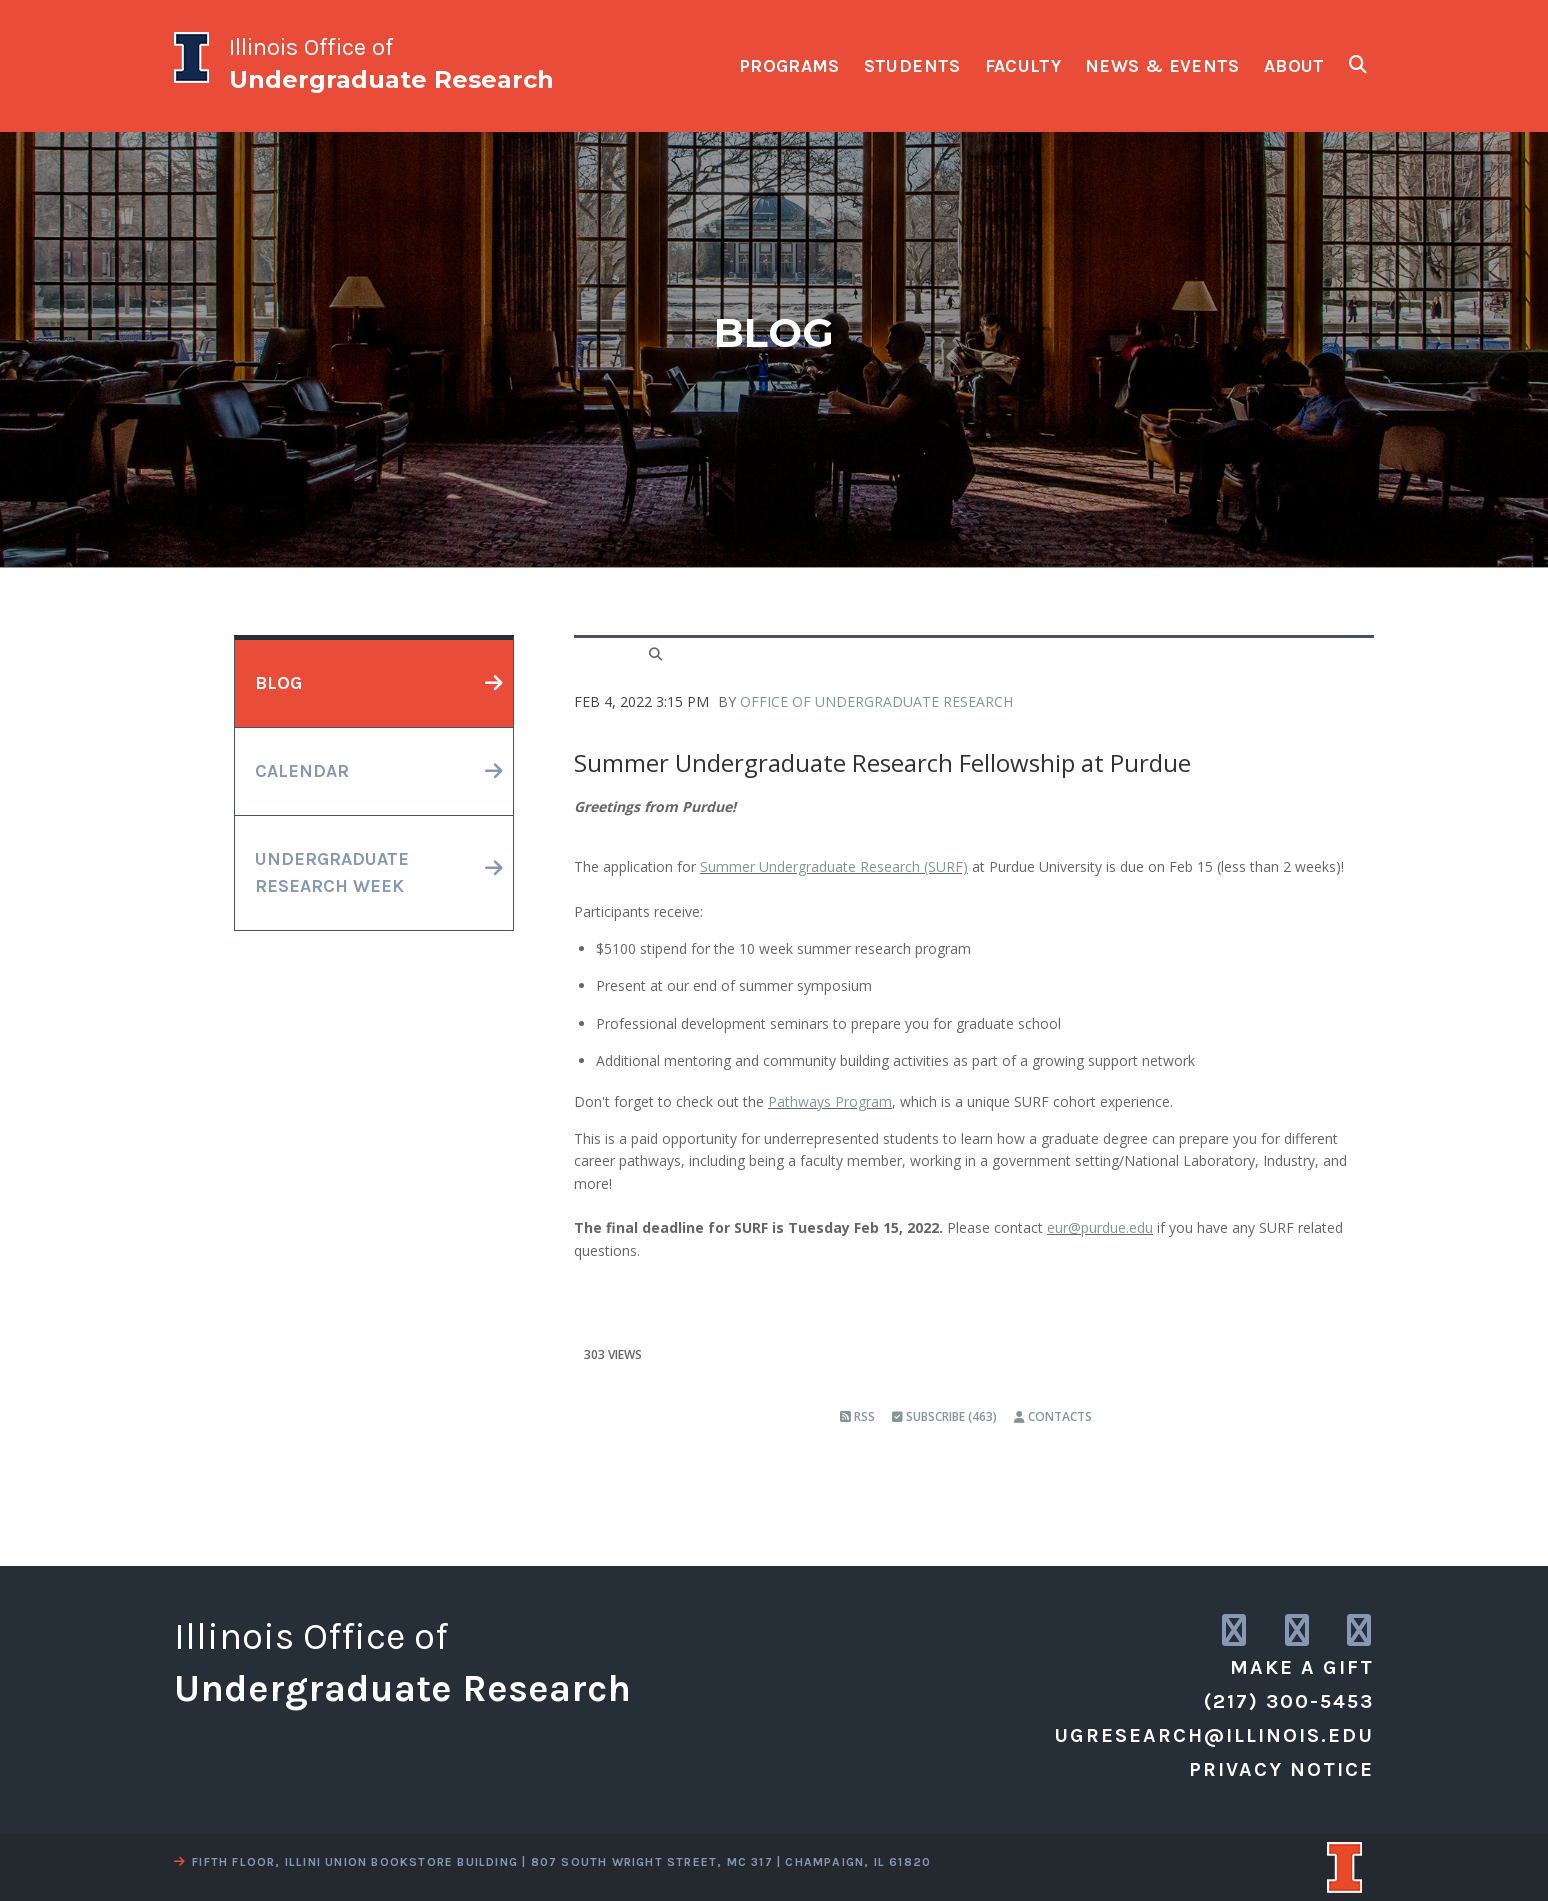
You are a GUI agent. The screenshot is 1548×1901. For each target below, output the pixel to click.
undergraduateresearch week (332, 872)
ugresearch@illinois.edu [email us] (1214, 1735)
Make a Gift (1302, 1667)
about (1294, 66)
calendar (302, 771)
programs (789, 66)
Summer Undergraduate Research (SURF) (834, 866)
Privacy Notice (1281, 1769)
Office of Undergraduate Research (876, 701)
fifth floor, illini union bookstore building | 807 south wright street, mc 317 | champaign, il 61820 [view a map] (552, 1862)
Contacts (1053, 1416)
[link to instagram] (1235, 1631)
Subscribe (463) (944, 1416)
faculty (1023, 66)
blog (278, 683)
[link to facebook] (1360, 1631)
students (912, 66)
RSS (857, 1416)
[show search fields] (1358, 64)
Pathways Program (830, 1101)
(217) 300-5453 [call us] (1289, 1701)
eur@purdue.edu (1100, 1227)
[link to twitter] (1298, 1631)
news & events (1162, 66)
